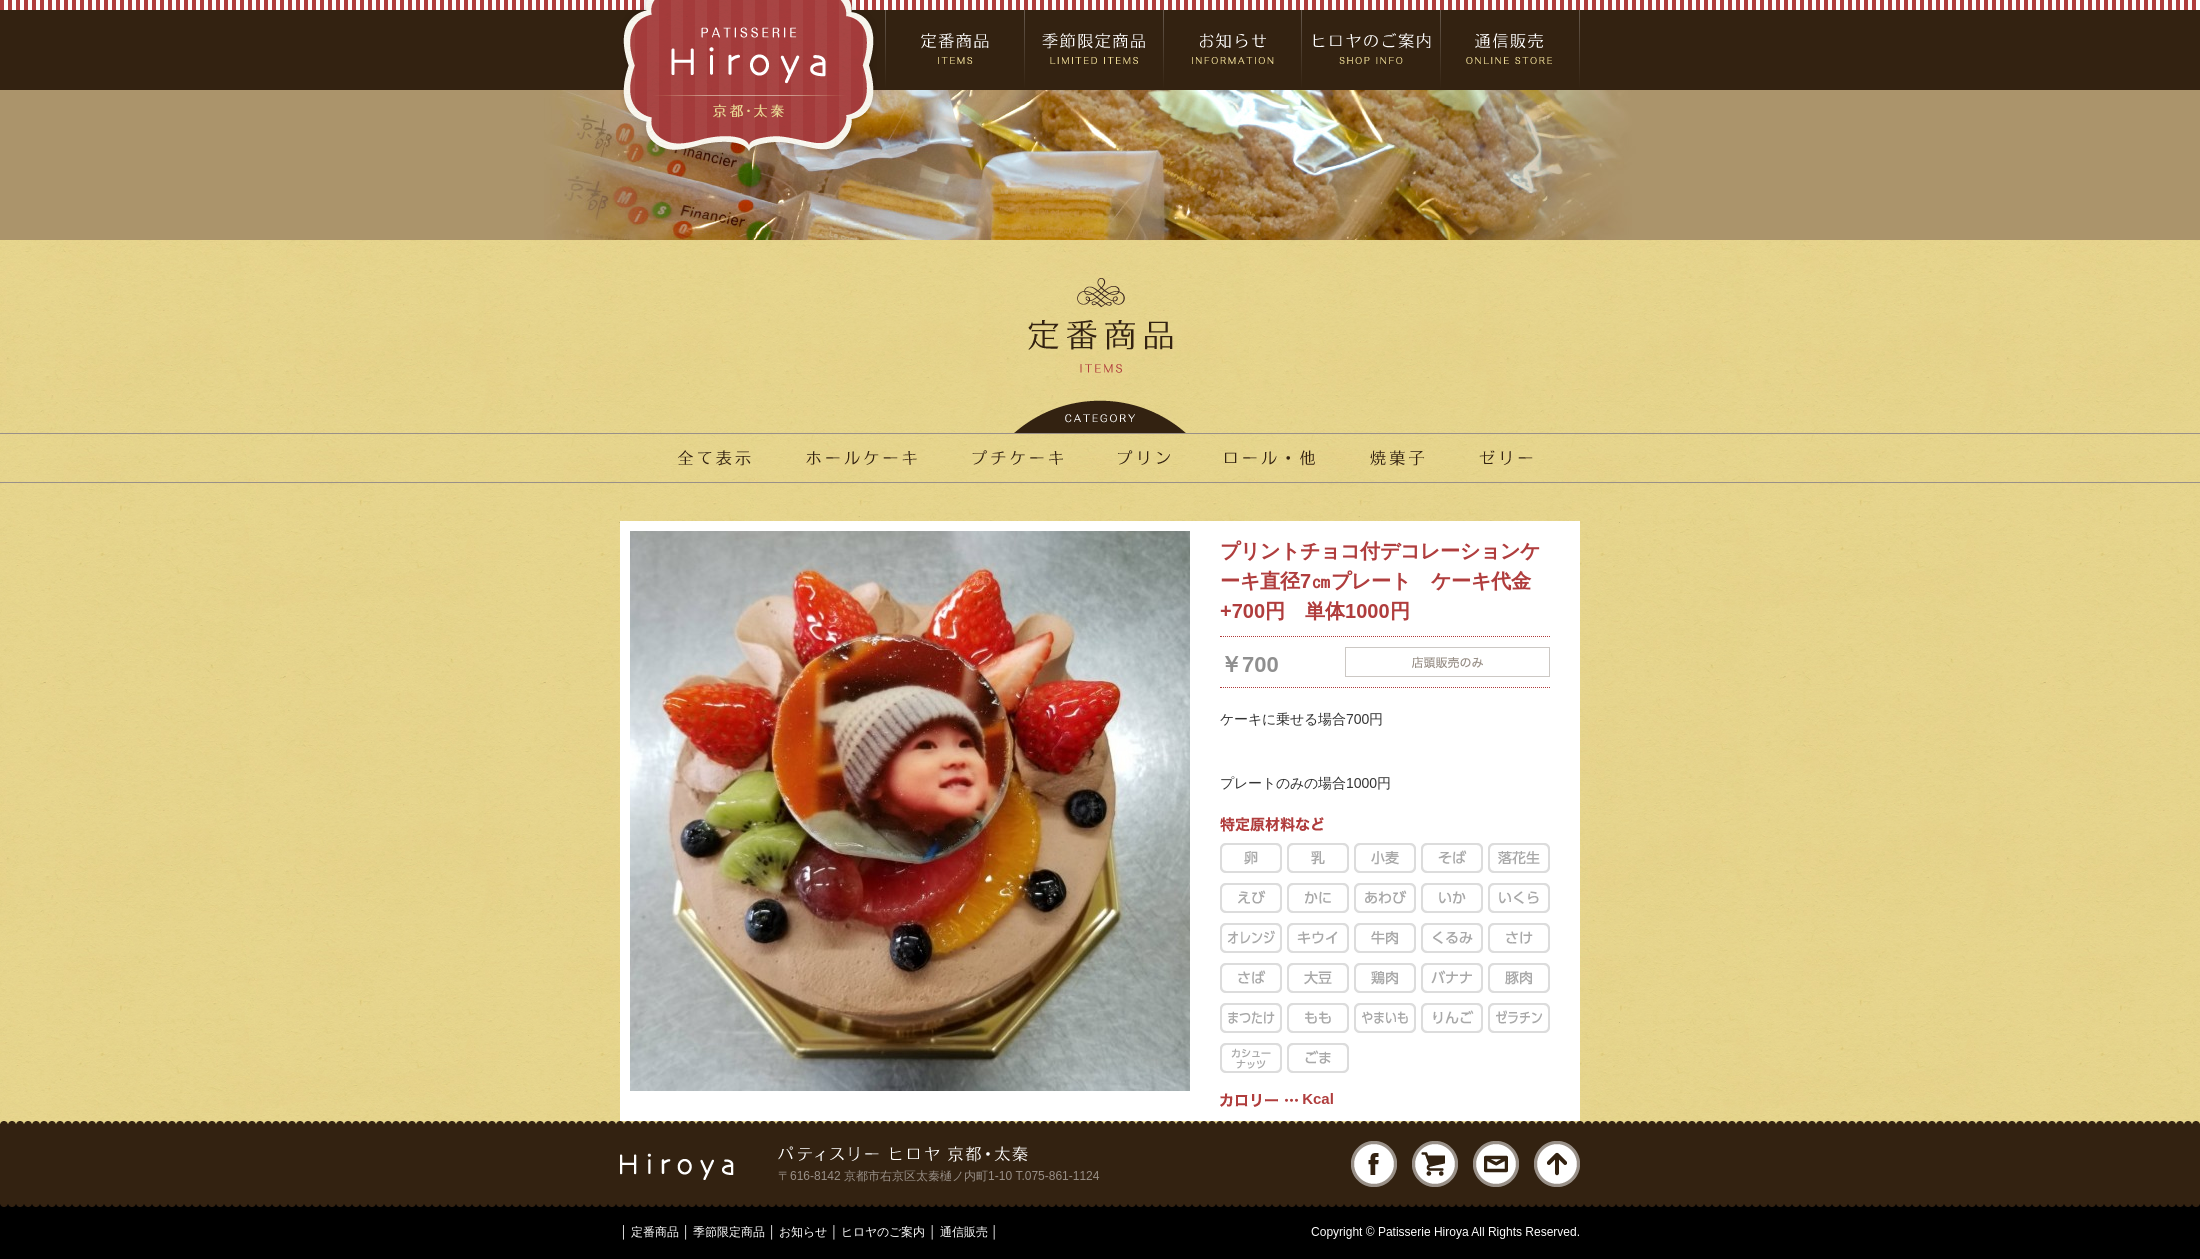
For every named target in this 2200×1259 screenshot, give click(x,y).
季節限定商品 (729, 1232)
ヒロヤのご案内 (883, 1232)
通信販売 (964, 1232)
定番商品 (655, 1232)
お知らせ (803, 1232)
